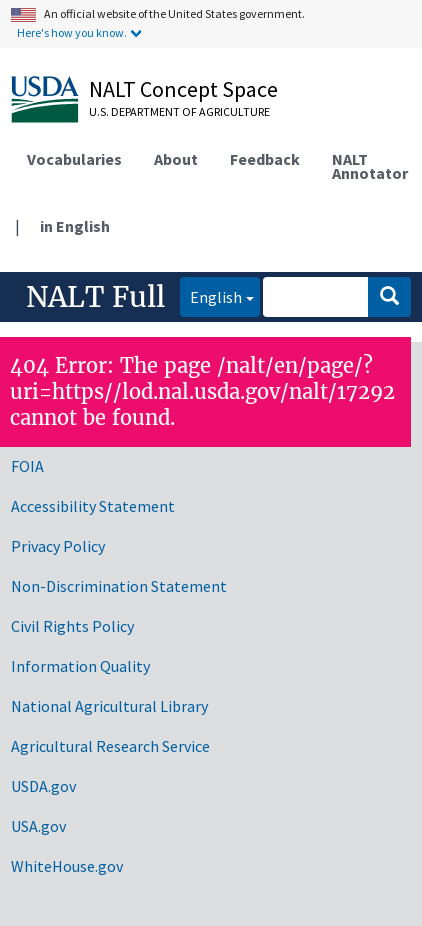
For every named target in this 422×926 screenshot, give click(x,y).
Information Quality (80, 666)
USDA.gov (43, 786)
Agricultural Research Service (110, 746)
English (211, 295)
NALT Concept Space (183, 89)
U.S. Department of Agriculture (179, 111)
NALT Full (95, 297)
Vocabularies (74, 159)
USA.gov (38, 826)
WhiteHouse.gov (67, 866)
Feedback (265, 159)
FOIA (27, 466)
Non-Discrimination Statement (119, 586)
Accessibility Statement (93, 506)
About (176, 159)
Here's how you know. (72, 32)
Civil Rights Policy (72, 626)
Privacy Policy (58, 546)
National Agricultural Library (109, 706)
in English (75, 226)
